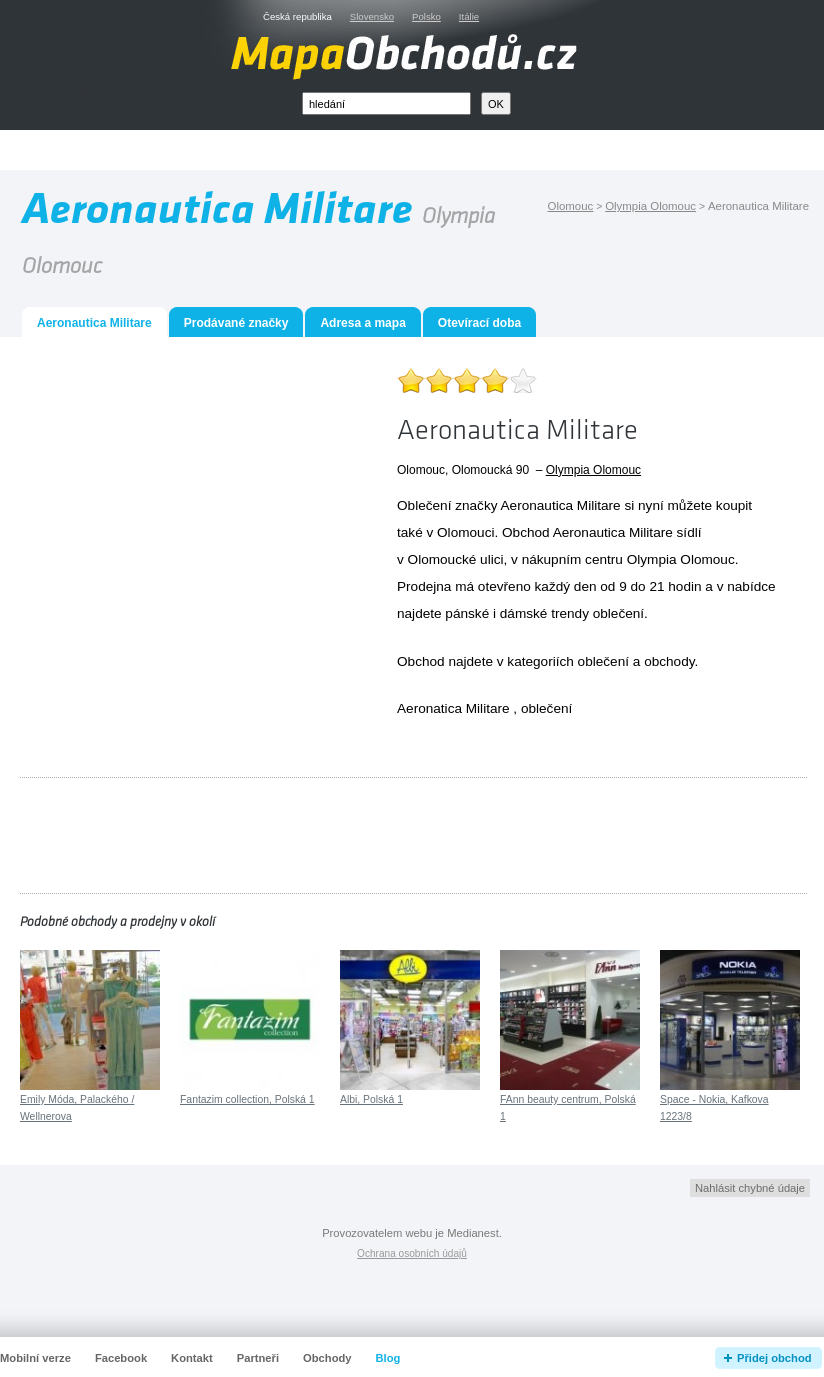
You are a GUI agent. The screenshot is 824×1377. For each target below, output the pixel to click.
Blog (388, 1358)
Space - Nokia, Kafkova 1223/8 (714, 1108)
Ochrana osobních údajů (412, 1253)
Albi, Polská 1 (371, 1099)
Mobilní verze (35, 1358)
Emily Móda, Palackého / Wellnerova (77, 1108)
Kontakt (192, 1358)
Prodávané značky (236, 323)
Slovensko (372, 16)
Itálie (469, 16)
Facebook (121, 1358)
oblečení (603, 661)
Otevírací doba (479, 323)
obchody (669, 661)
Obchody (327, 1358)
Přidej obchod (774, 1358)
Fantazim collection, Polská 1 (247, 1099)
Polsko (426, 16)
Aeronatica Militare (453, 708)
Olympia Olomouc (593, 470)
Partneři (258, 1358)
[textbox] (386, 103)
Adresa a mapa (362, 323)
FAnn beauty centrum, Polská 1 (568, 1108)
